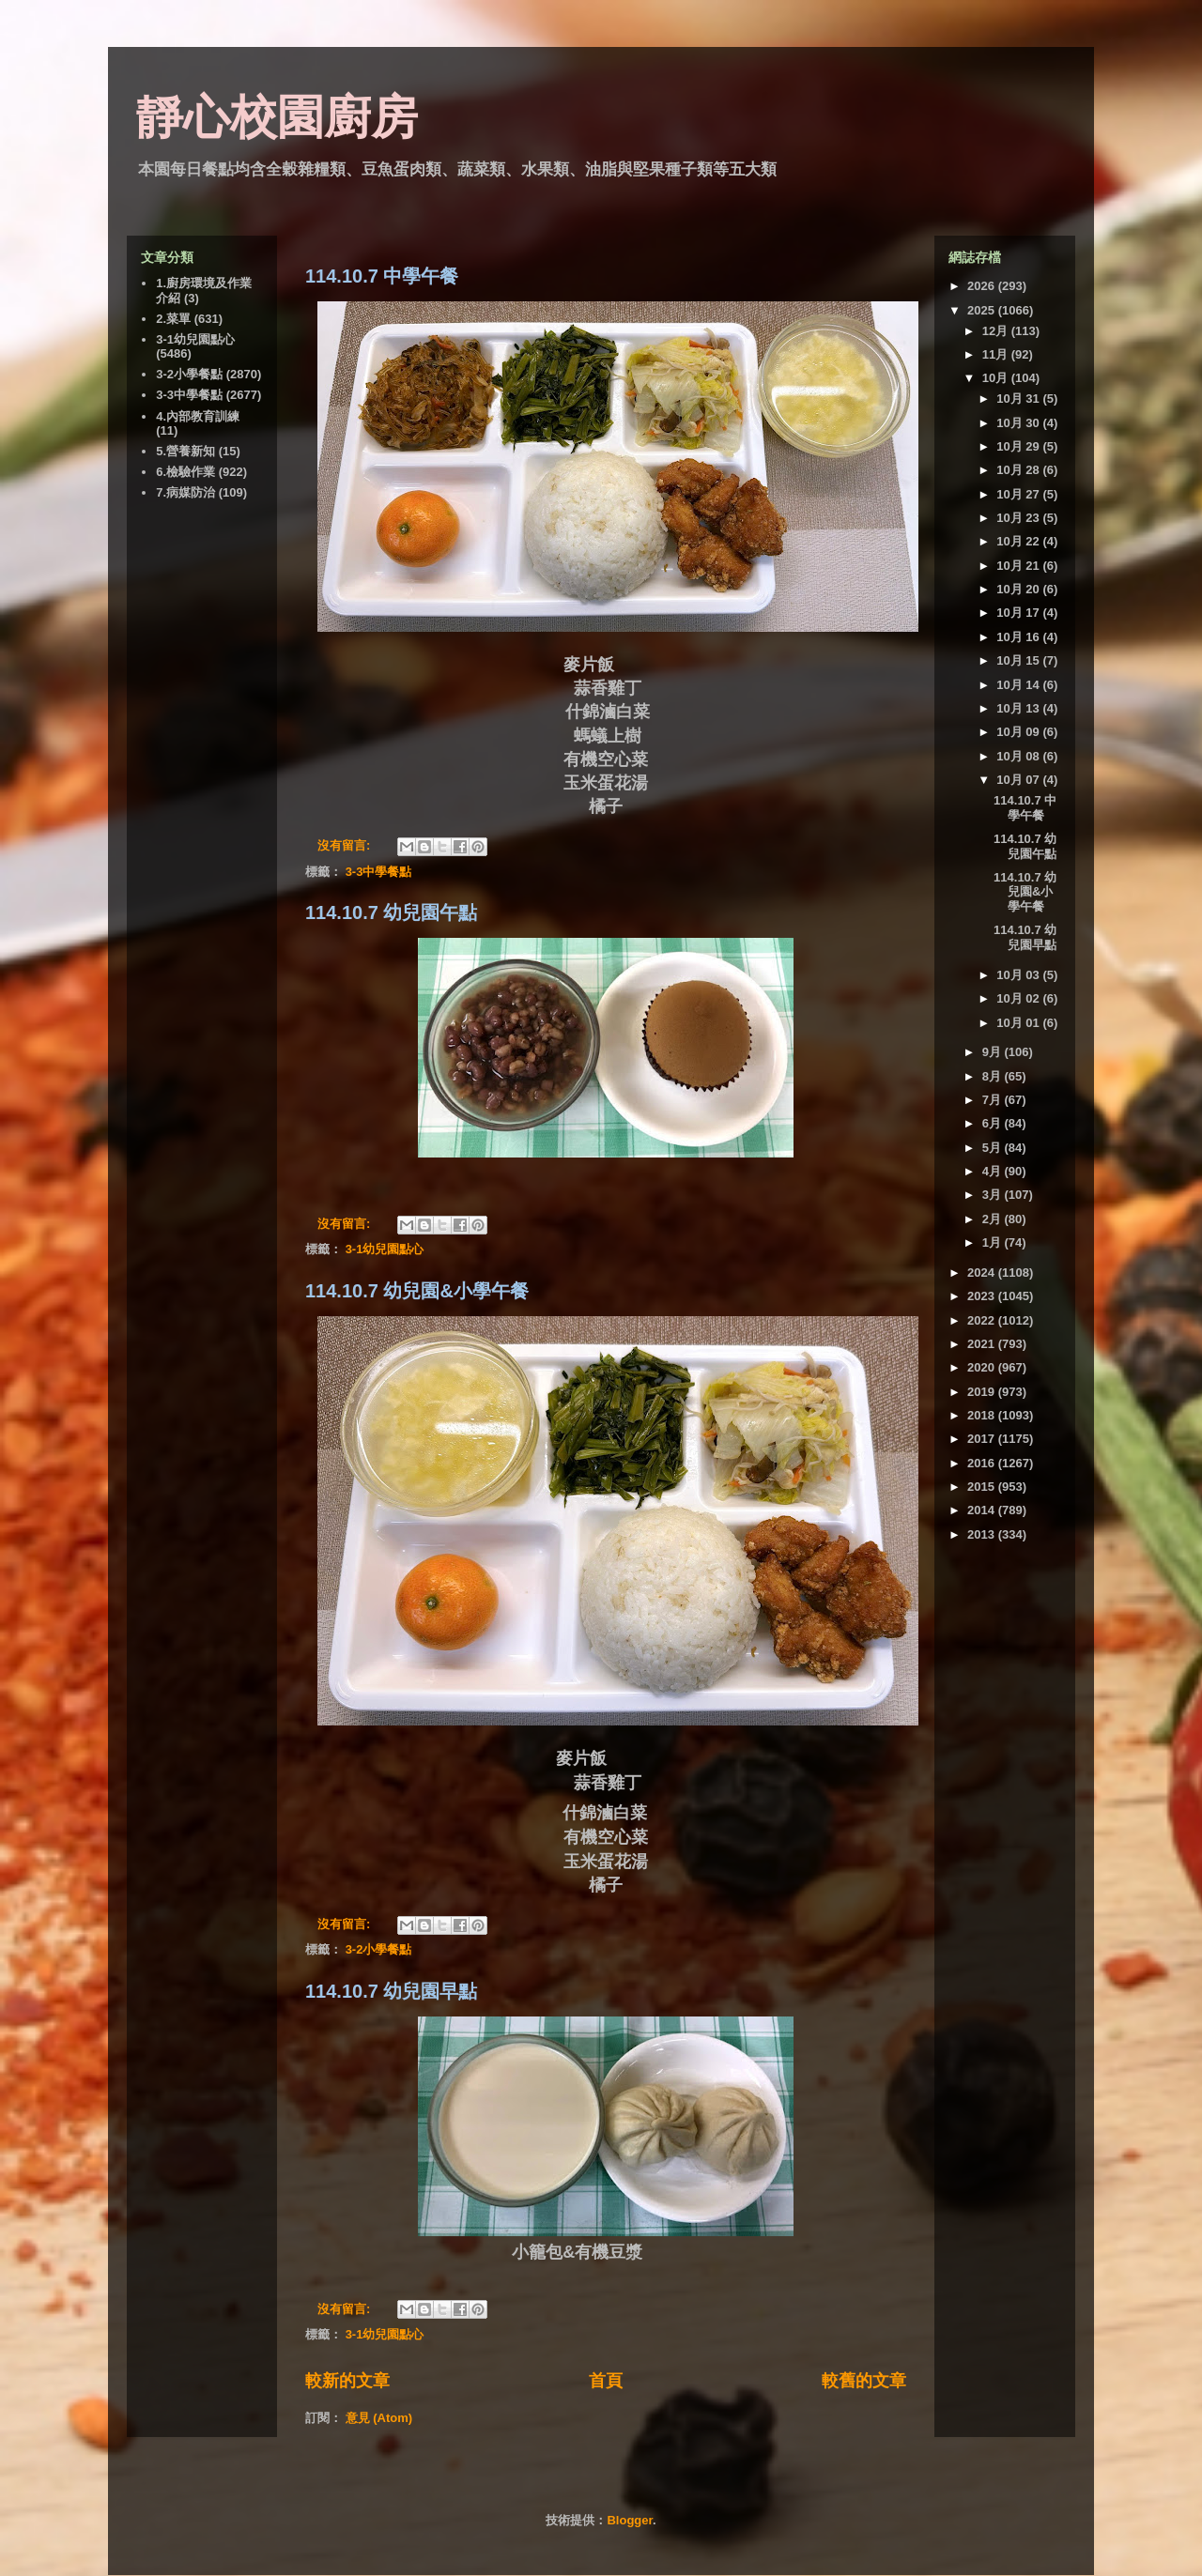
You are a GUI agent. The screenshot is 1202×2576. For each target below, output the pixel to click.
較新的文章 (347, 2380)
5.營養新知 (185, 451)
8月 (993, 1076)
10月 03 (1019, 975)
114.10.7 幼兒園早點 (391, 1991)
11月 (996, 354)
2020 (982, 1367)
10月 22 (1019, 541)
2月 (993, 1219)
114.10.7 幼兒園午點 (391, 912)
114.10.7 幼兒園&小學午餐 (417, 1290)
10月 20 (1019, 589)
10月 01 (1019, 1023)
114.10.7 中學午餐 (381, 276)
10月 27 (1019, 494)
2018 (982, 1415)
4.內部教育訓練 (197, 416)
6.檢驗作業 (185, 472)
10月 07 (1019, 780)
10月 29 (1019, 446)
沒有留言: (345, 845)
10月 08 (1019, 756)
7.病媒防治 (185, 492)
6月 (993, 1123)
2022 (982, 1320)
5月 (993, 1148)
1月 (993, 1242)
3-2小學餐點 (379, 1949)
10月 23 (1019, 518)
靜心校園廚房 (277, 117)
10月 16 (1019, 637)
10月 (996, 378)
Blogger (629, 2520)
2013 (982, 1534)
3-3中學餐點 (379, 872)
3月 (993, 1195)
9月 (993, 1052)
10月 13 (1019, 708)
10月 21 (1019, 566)
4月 (993, 1171)
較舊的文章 (864, 2380)
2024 (982, 1272)
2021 (982, 1344)
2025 (982, 310)
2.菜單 (173, 319)
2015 (982, 1487)
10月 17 (1019, 613)
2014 (982, 1510)
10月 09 (1019, 732)
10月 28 (1019, 470)
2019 (982, 1392)
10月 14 (1019, 685)
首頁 (606, 2380)
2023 (982, 1296)
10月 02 (1019, 998)
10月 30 (1019, 423)
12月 (996, 331)
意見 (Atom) (379, 2418)
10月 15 (1019, 660)
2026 (982, 286)
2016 (982, 1463)
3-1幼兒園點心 (385, 1249)
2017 (982, 1439)
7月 (993, 1100)
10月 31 (1019, 398)
